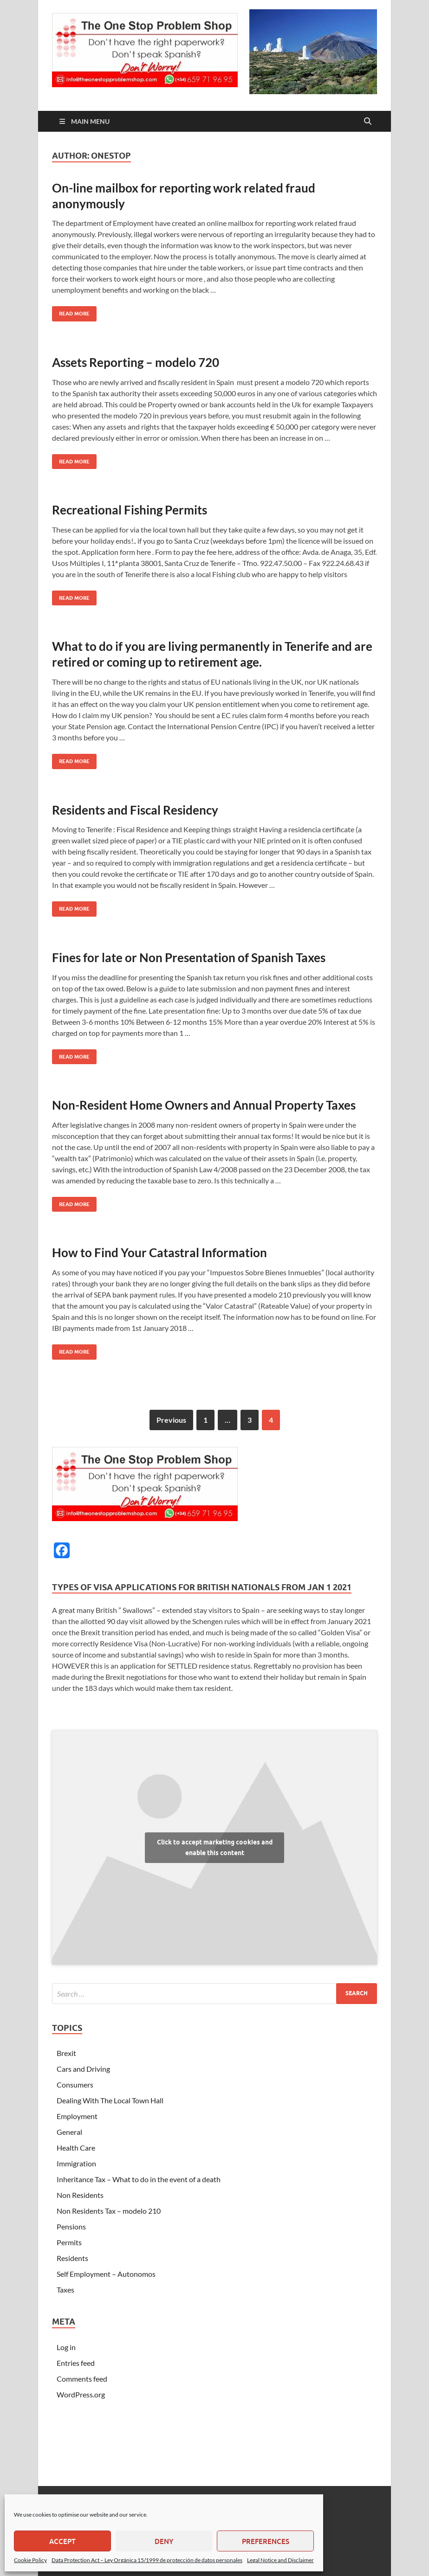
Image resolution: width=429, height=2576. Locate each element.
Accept (62, 2541)
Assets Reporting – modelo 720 (135, 362)
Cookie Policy (30, 2560)
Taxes (65, 2289)
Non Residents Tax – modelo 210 (109, 2210)
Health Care (76, 2147)
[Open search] (368, 121)
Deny (164, 2541)
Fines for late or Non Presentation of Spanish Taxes (188, 957)
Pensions (71, 2226)
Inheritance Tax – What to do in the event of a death (139, 2179)
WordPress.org (81, 2394)
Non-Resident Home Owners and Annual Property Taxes (204, 1105)
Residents (72, 2258)
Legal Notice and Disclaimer (280, 2560)
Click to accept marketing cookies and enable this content (215, 1847)
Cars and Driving (83, 2068)
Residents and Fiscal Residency (135, 810)
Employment (77, 2116)
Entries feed (76, 2362)
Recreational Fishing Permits (129, 509)
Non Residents (80, 2195)
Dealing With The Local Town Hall (110, 2100)
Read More (71, 311)
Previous (171, 1419)
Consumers (75, 2084)
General (69, 2131)
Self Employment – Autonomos (106, 2273)
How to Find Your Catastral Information (159, 1252)
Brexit (66, 2053)
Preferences (265, 2541)
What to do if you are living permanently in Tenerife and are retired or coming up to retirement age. (212, 654)
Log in (66, 2347)
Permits (69, 2242)
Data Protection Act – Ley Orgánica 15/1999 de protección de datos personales (147, 2560)
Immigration (76, 2163)
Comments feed (82, 2378)
